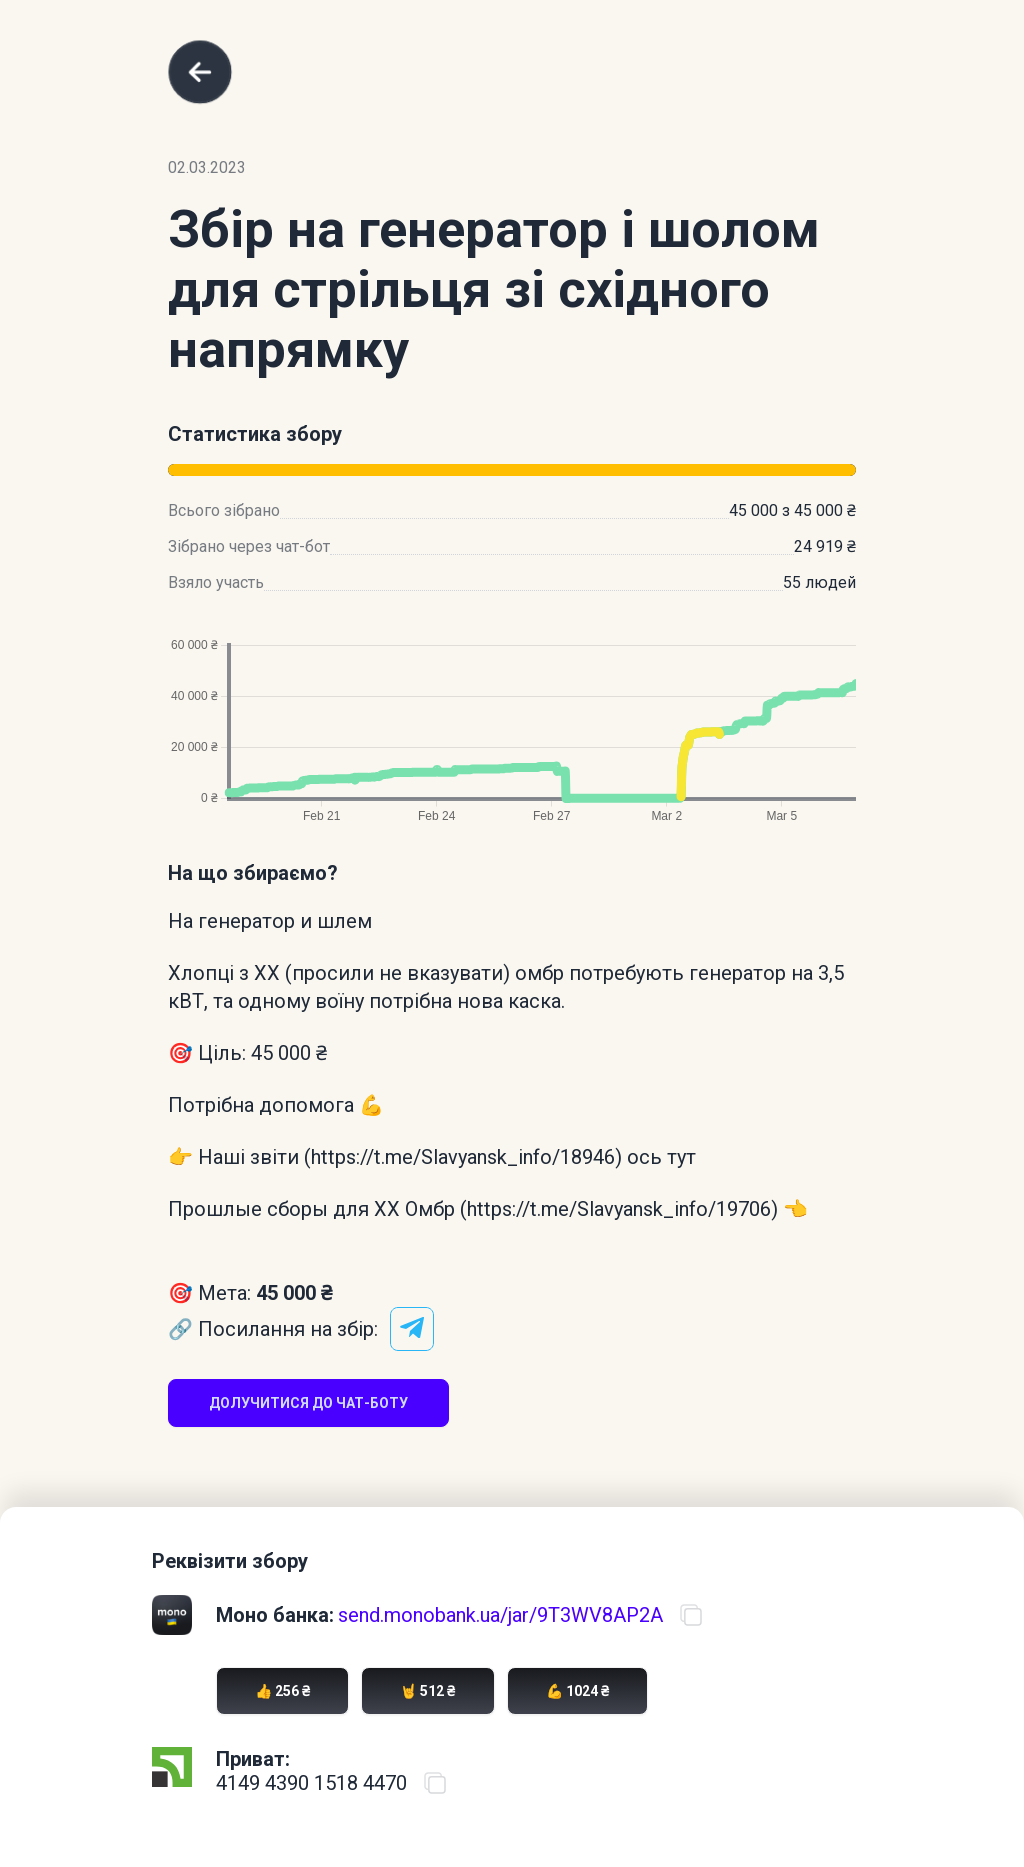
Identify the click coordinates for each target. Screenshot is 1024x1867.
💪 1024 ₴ (577, 1691)
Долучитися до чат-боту (308, 1403)
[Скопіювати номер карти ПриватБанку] (435, 1783)
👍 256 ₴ (282, 1691)
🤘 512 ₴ (427, 1691)
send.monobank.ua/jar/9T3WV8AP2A (500, 1615)
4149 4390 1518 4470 (311, 1783)
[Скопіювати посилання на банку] (691, 1615)
